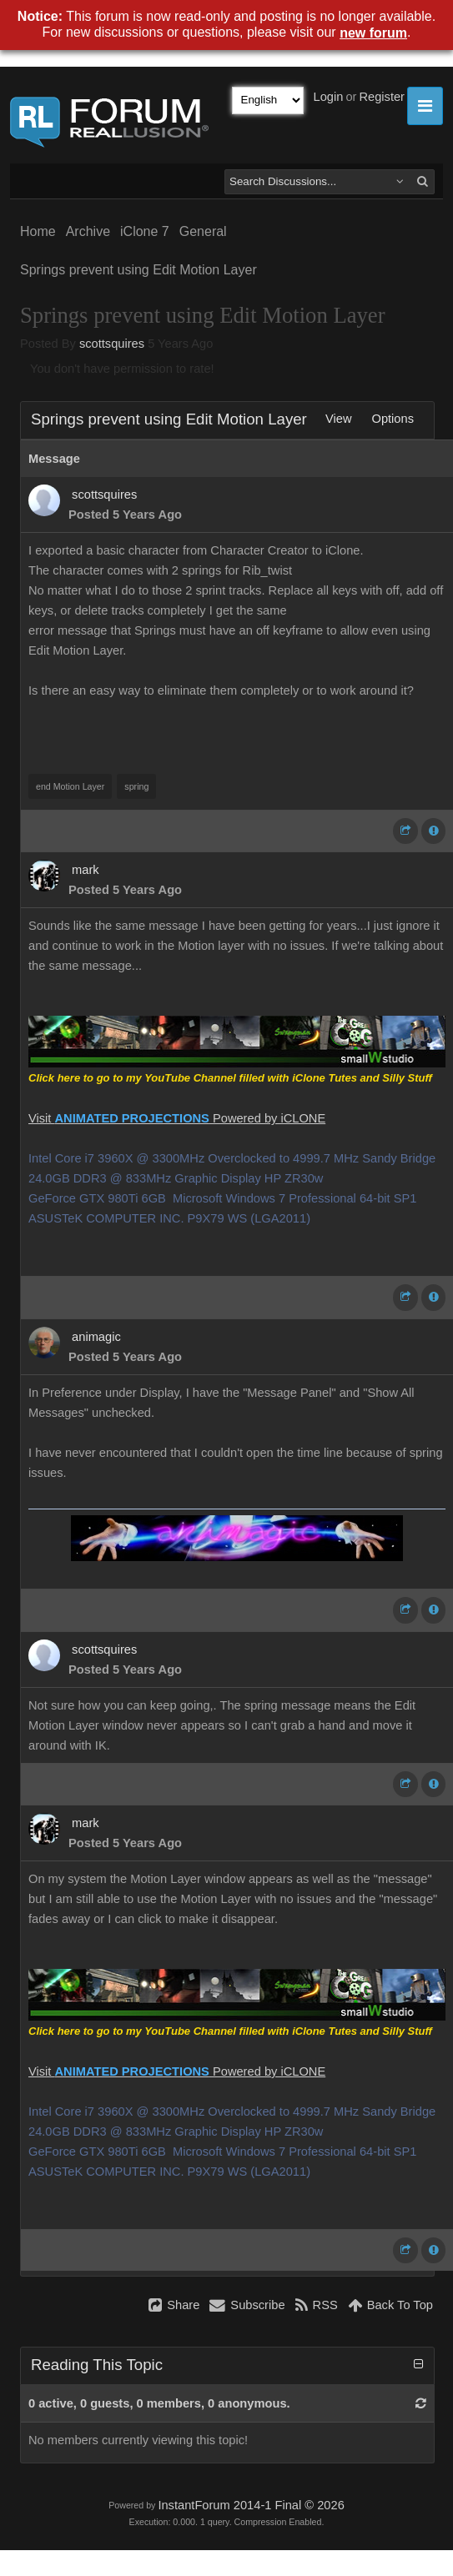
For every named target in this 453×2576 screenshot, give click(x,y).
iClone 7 (144, 231)
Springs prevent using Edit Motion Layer (138, 270)
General (203, 231)
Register (382, 96)
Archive (88, 231)
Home (38, 231)
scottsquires (111, 343)
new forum (373, 33)
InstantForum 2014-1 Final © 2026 (251, 2505)
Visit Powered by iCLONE (176, 1118)
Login (329, 96)
